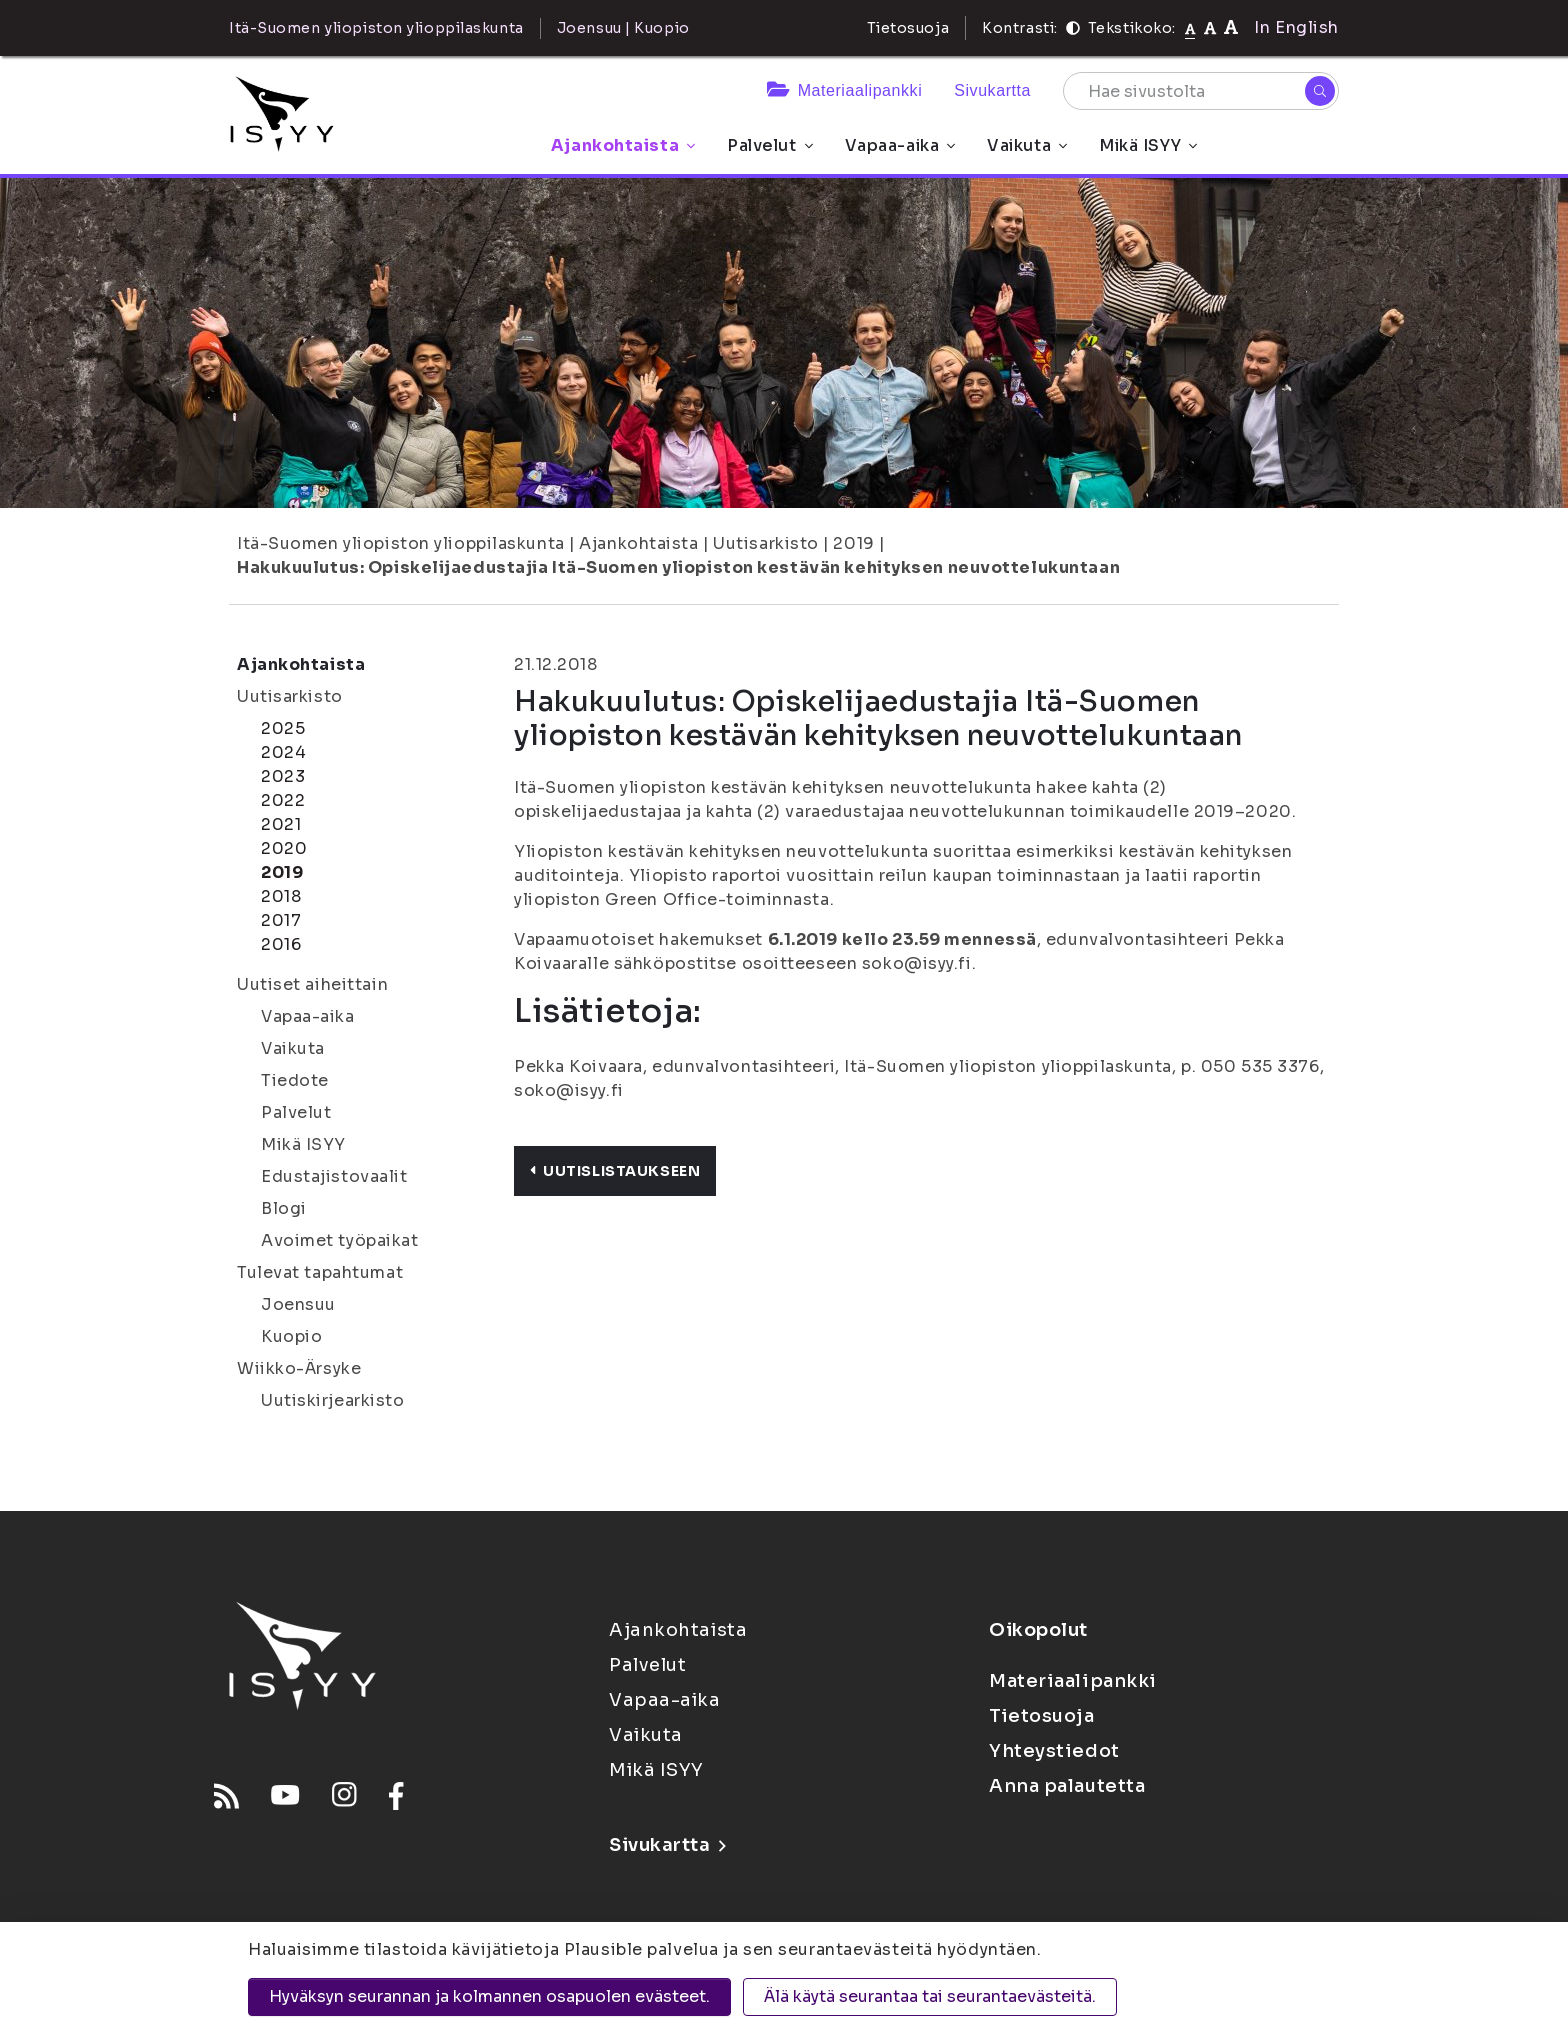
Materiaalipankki (844, 90)
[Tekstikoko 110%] (1210, 27)
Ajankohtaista (623, 145)
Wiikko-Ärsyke (299, 1368)
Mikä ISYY (1148, 145)
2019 (853, 543)
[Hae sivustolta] (1201, 91)
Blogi (284, 1208)
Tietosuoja (908, 28)
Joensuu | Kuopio (623, 28)
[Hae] (1320, 91)
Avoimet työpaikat (340, 1240)
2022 (283, 800)
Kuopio (291, 1336)
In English (1296, 27)
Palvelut (769, 145)
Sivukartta (992, 90)
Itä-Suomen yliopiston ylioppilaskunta (401, 543)
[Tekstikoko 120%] (1231, 27)
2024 (283, 752)
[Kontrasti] (1073, 28)
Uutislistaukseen (615, 1171)
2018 (281, 896)
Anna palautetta (1067, 1786)
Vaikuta (1027, 145)
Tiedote (295, 1080)
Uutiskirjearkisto (333, 1400)
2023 (283, 776)
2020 (284, 848)
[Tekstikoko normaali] (1190, 28)
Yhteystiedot (1054, 1751)
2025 (283, 728)
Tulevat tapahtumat (320, 1272)
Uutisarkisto (766, 543)
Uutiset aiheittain (312, 984)
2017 (281, 920)
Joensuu (298, 1304)
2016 (281, 944)
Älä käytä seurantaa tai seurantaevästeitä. (930, 1996)
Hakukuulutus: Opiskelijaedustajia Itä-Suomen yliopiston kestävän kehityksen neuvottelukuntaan (678, 567)
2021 (281, 824)
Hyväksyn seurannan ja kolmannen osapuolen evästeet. (489, 1996)
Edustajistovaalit (334, 1176)
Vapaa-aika (900, 145)
